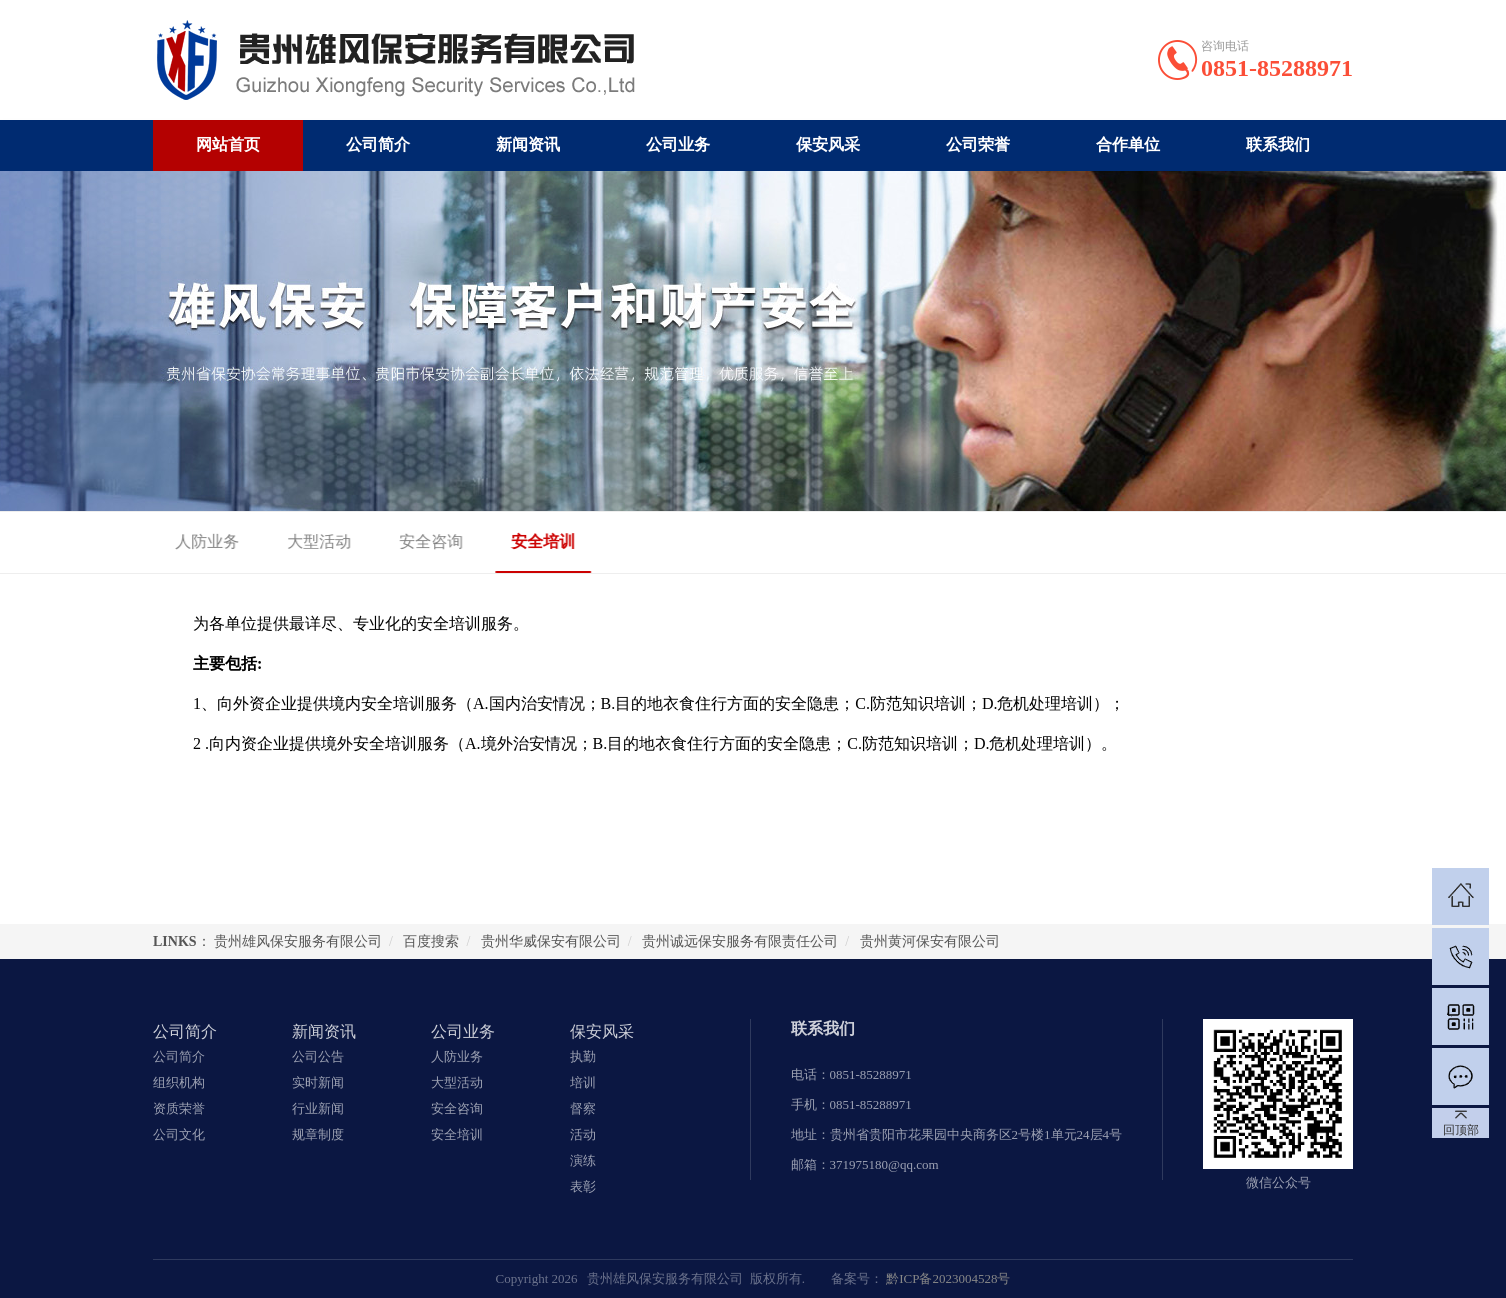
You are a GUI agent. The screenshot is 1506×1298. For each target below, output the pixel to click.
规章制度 (318, 1134)
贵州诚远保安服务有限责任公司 (740, 941)
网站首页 (228, 144)
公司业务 (678, 144)
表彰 (583, 1186)
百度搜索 (431, 941)
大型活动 (291, 541)
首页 (1278, 542)
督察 (583, 1108)
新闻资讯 (528, 144)
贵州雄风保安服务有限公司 (298, 941)
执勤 (583, 1056)
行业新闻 (318, 1108)
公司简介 (378, 144)
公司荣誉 (978, 144)
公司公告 (318, 1056)
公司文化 (179, 1134)
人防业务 (179, 541)
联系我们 (1278, 144)
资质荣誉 (179, 1108)
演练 (583, 1160)
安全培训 (515, 541)
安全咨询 (403, 541)
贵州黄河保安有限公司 (930, 941)
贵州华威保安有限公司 (551, 941)
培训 (583, 1082)
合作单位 (1128, 144)
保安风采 (828, 144)
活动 (583, 1134)
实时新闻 (318, 1082)
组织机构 (179, 1082)
